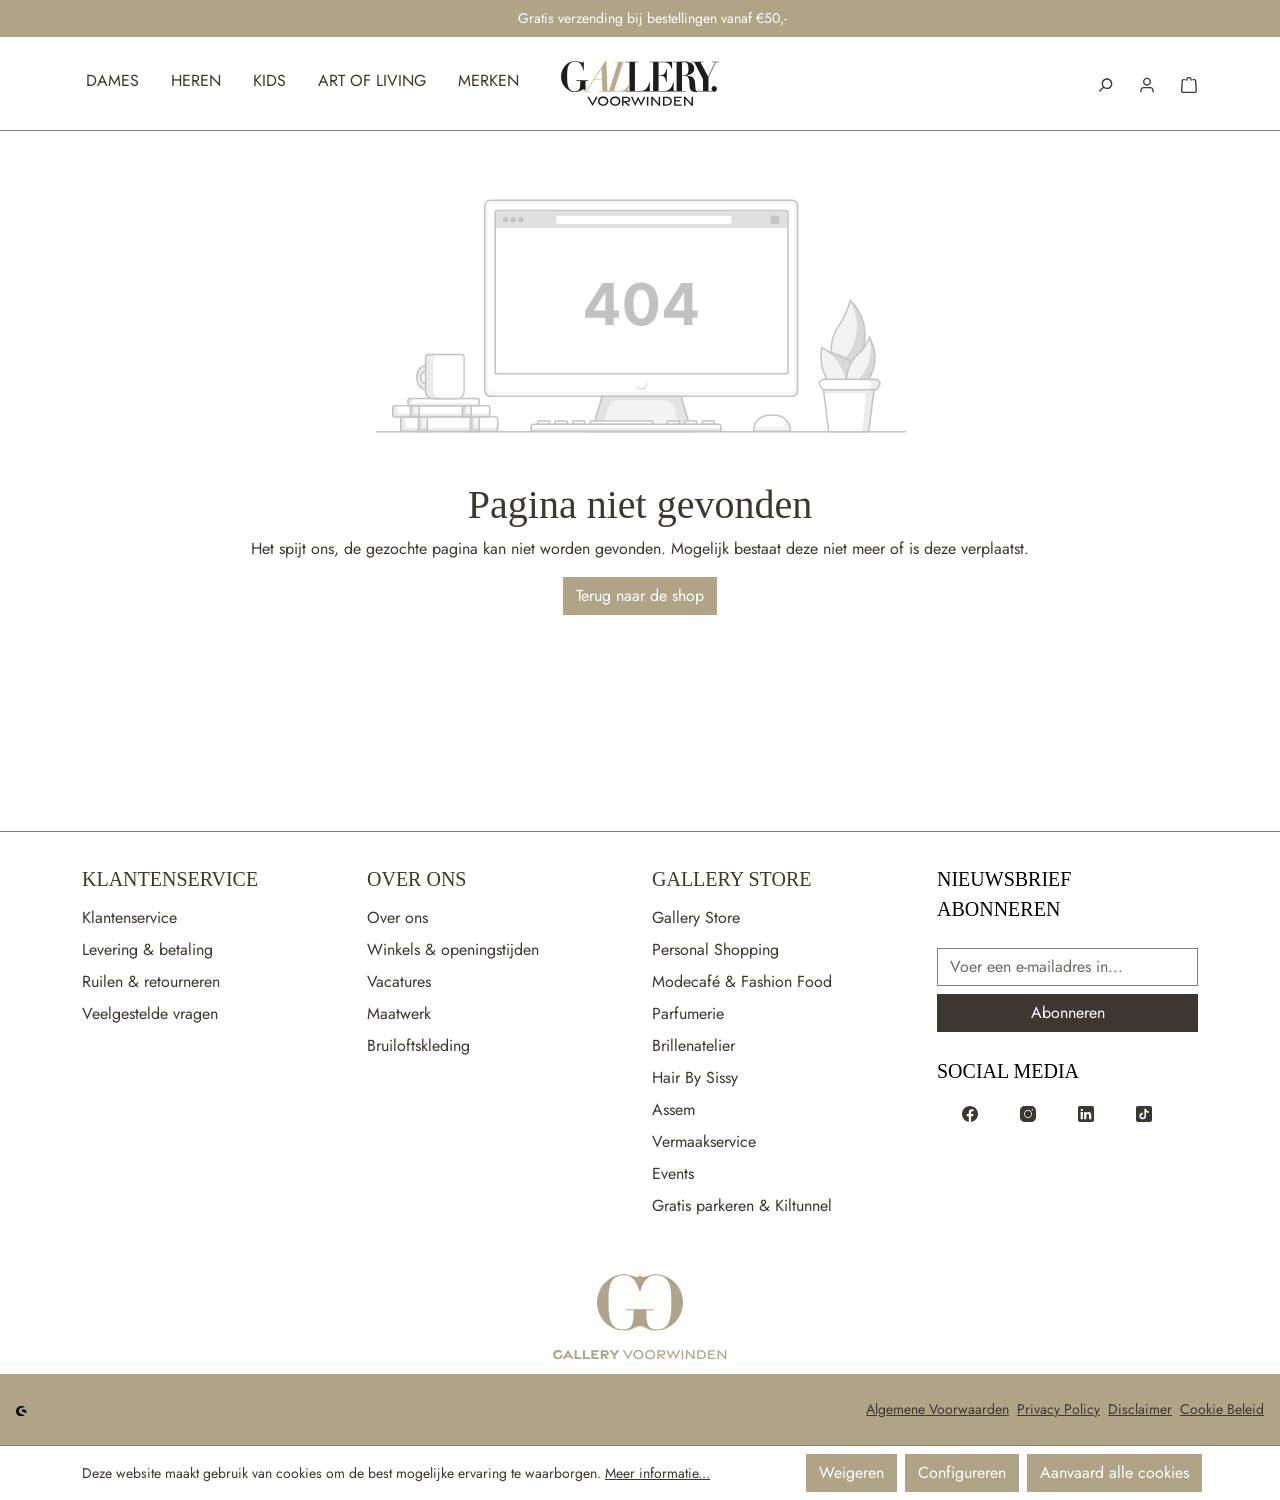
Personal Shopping (715, 949)
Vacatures (399, 981)
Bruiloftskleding (418, 1045)
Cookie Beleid (1222, 1409)
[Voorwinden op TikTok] (1144, 1113)
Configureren (962, 1472)
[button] (1147, 83)
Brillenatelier (693, 1045)
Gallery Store (731, 879)
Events (673, 1173)
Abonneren (1068, 1012)
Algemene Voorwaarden (937, 1409)
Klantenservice (170, 879)
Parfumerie (688, 1013)
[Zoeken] (1105, 83)
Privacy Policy (1058, 1409)
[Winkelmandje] (1189, 83)
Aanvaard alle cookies (1114, 1472)
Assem (673, 1109)
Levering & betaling (147, 949)
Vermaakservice (704, 1141)
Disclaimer (1140, 1409)
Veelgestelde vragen (150, 1013)
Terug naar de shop (640, 595)
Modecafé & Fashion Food (742, 981)
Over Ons (416, 879)
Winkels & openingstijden (453, 949)
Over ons (397, 917)
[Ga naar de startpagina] (640, 1318)
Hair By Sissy (695, 1077)
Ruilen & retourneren (151, 981)
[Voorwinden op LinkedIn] (1086, 1113)
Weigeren (851, 1472)
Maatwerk (399, 1013)
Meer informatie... (657, 1473)
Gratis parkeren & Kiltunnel (742, 1205)
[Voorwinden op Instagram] (1028, 1113)
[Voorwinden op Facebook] (970, 1113)
